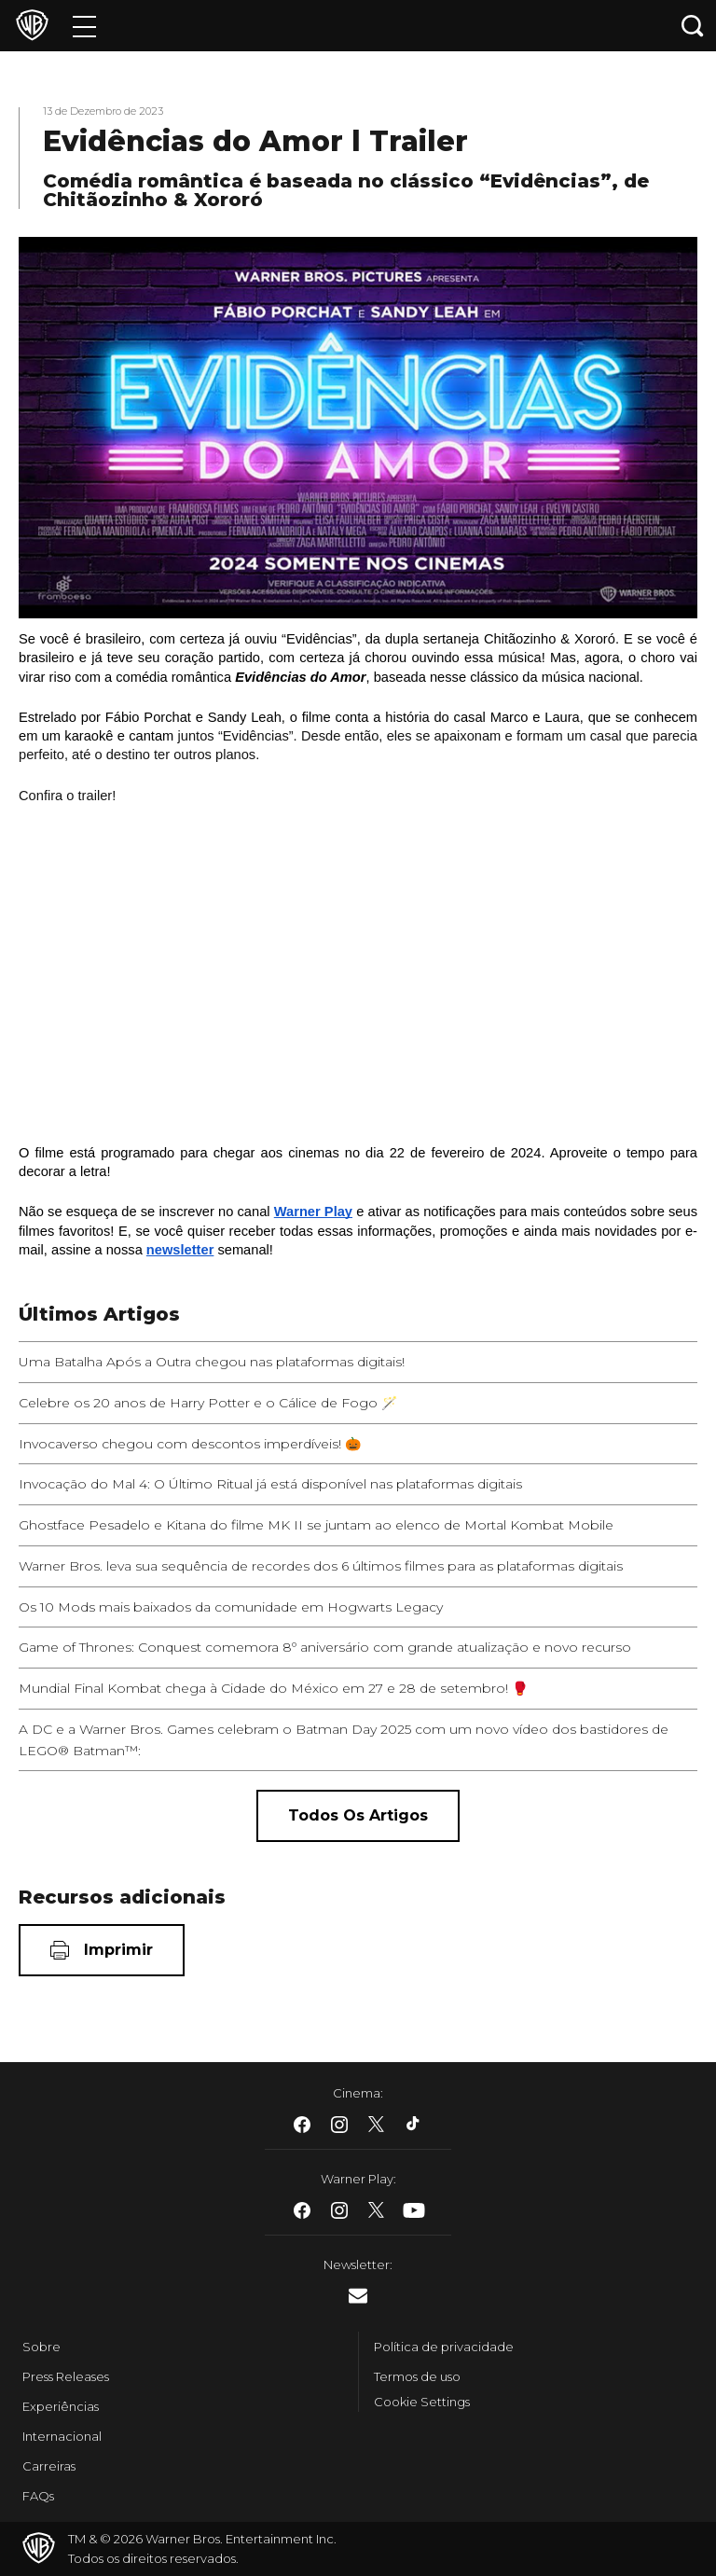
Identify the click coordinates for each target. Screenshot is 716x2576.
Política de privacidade (444, 2346)
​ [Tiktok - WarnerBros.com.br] (414, 2124)
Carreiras (49, 2465)
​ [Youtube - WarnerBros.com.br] (414, 2210)
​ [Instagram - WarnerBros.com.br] (339, 2124)
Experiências (60, 2406)
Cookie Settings (422, 2401)
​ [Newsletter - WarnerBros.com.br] (358, 2296)
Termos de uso (417, 2376)
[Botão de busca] (692, 25)
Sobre (41, 2346)
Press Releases (65, 2376)
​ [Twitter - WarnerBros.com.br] (376, 2124)
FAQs (38, 2495)
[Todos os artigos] (358, 1816)
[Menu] (84, 25)
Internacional (62, 2436)
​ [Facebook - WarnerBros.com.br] (302, 2124)
